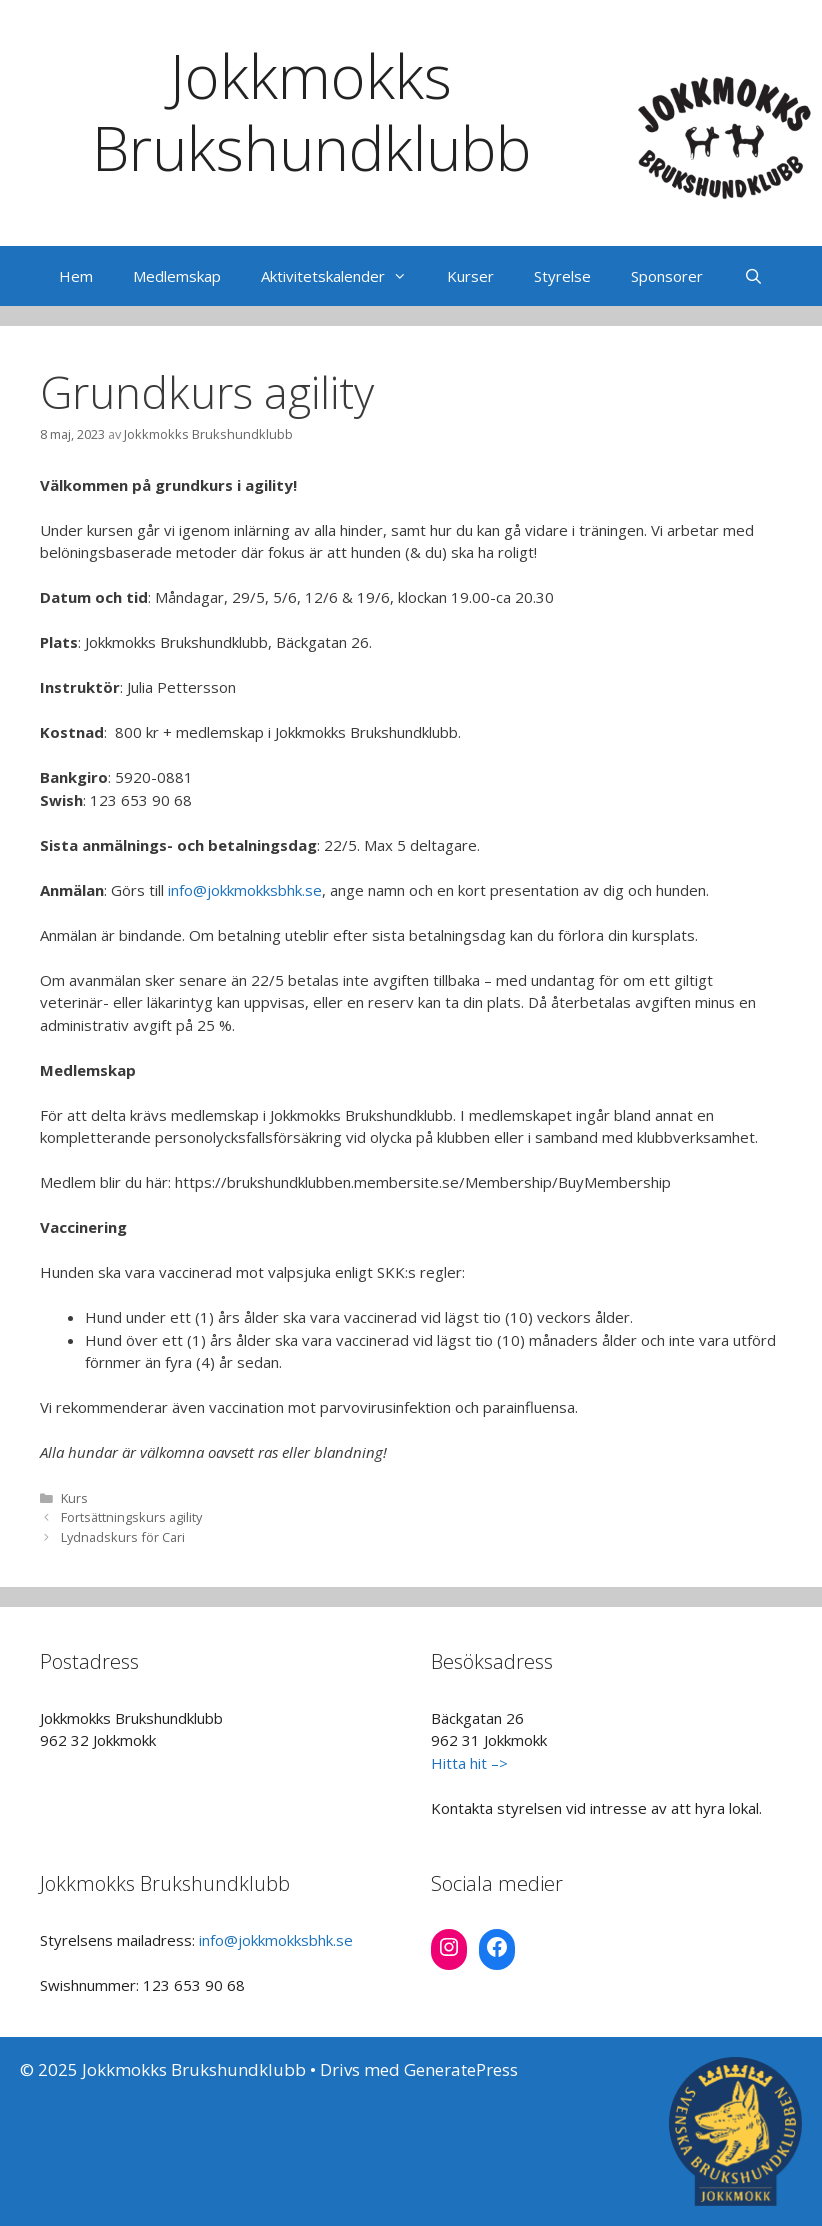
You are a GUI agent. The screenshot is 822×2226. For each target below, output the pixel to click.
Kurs (74, 1498)
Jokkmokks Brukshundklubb (311, 112)
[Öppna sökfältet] (752, 276)
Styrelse (562, 276)
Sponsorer (667, 276)
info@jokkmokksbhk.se (245, 890)
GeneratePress (461, 2069)
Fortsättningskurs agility (131, 1517)
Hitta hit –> (469, 1763)
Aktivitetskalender (344, 276)
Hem (76, 276)
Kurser (470, 276)
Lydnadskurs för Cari (123, 1537)
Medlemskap (177, 276)
